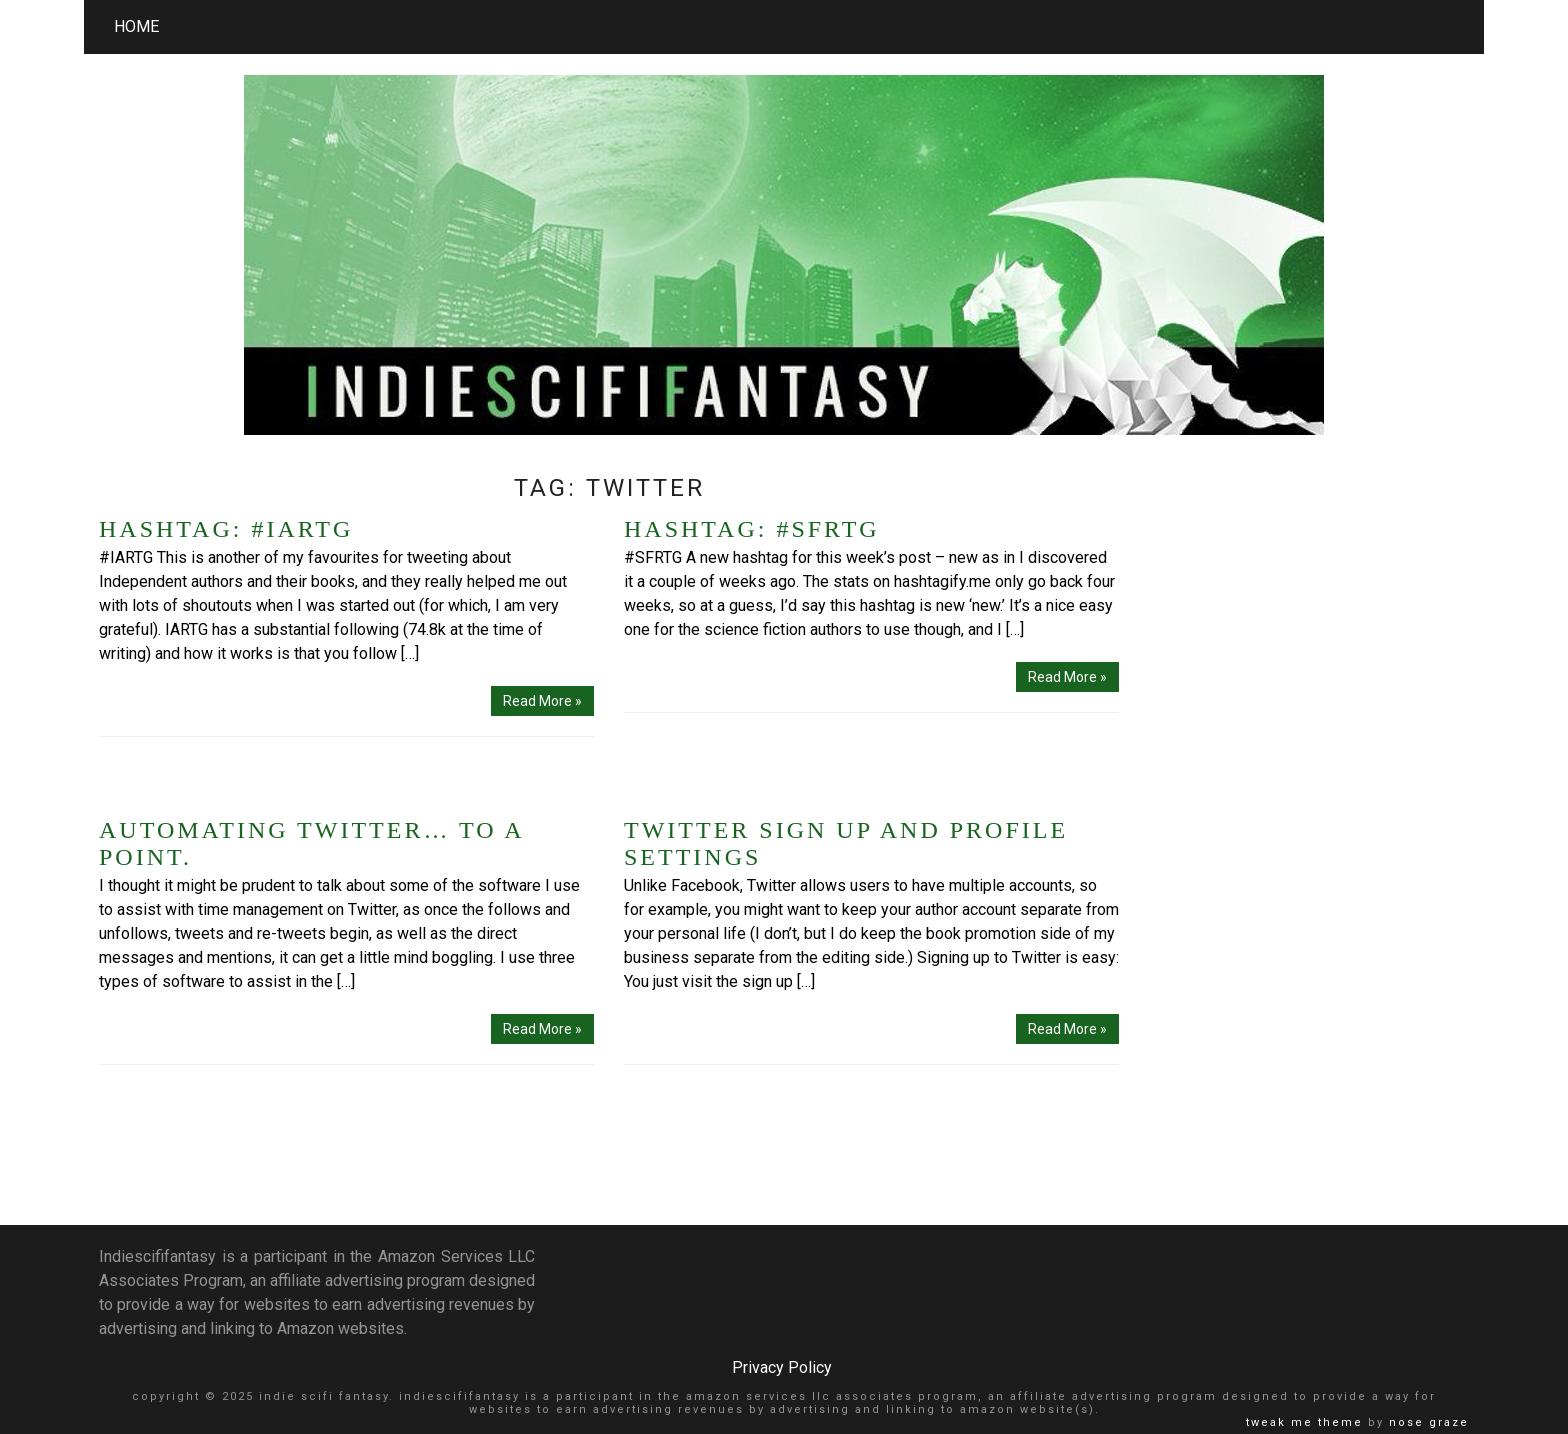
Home (136, 26)
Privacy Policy (782, 1367)
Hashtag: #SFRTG (752, 529)
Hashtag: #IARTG (226, 529)
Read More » (542, 701)
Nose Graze (1429, 1422)
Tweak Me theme (1304, 1422)
